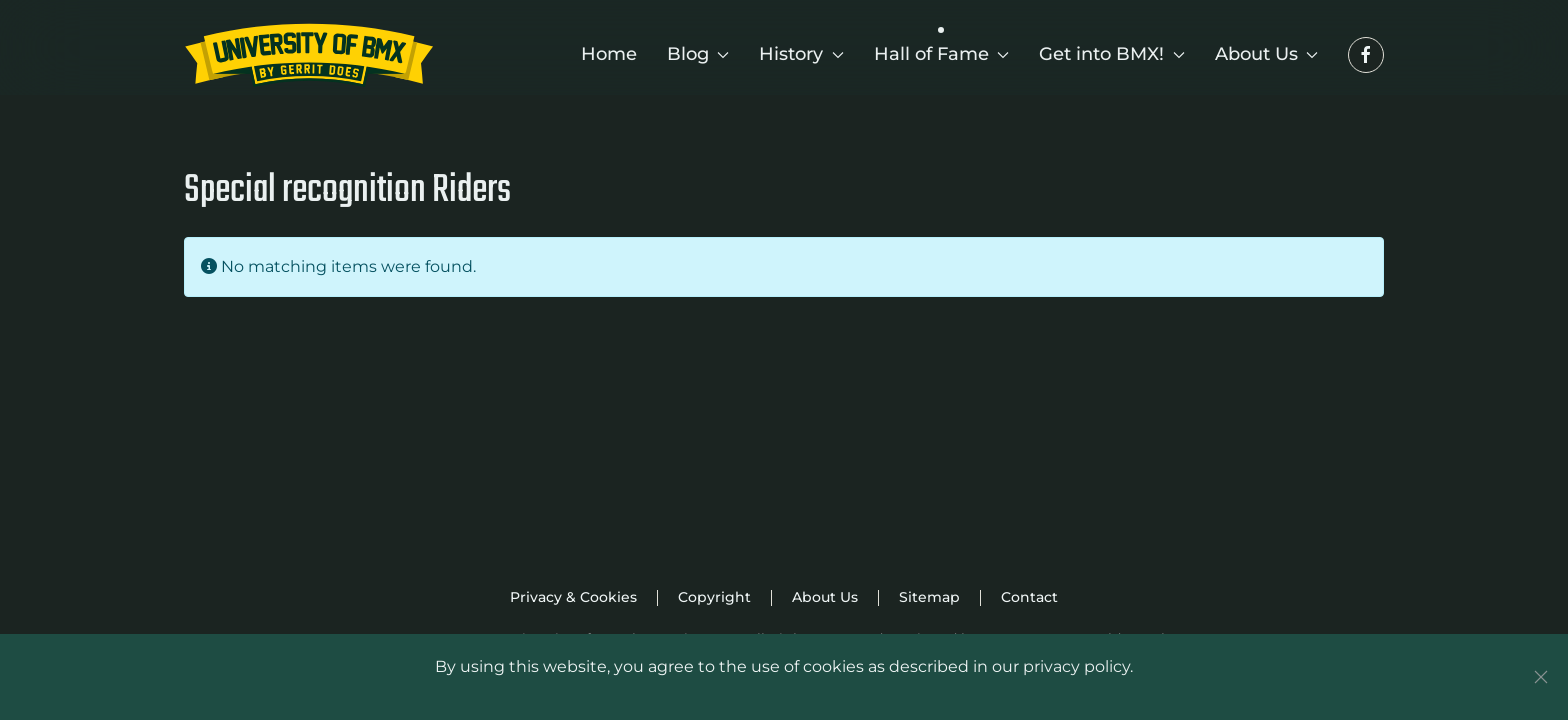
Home (609, 54)
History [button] (801, 54)
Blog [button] (698, 54)
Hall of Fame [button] (942, 54)
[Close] (1541, 677)
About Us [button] (1267, 54)
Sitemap (929, 597)
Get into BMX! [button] (1112, 54)
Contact (1029, 597)
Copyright (714, 597)
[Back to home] (309, 55)
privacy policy (1076, 666)
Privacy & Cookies (573, 597)
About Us (825, 597)
